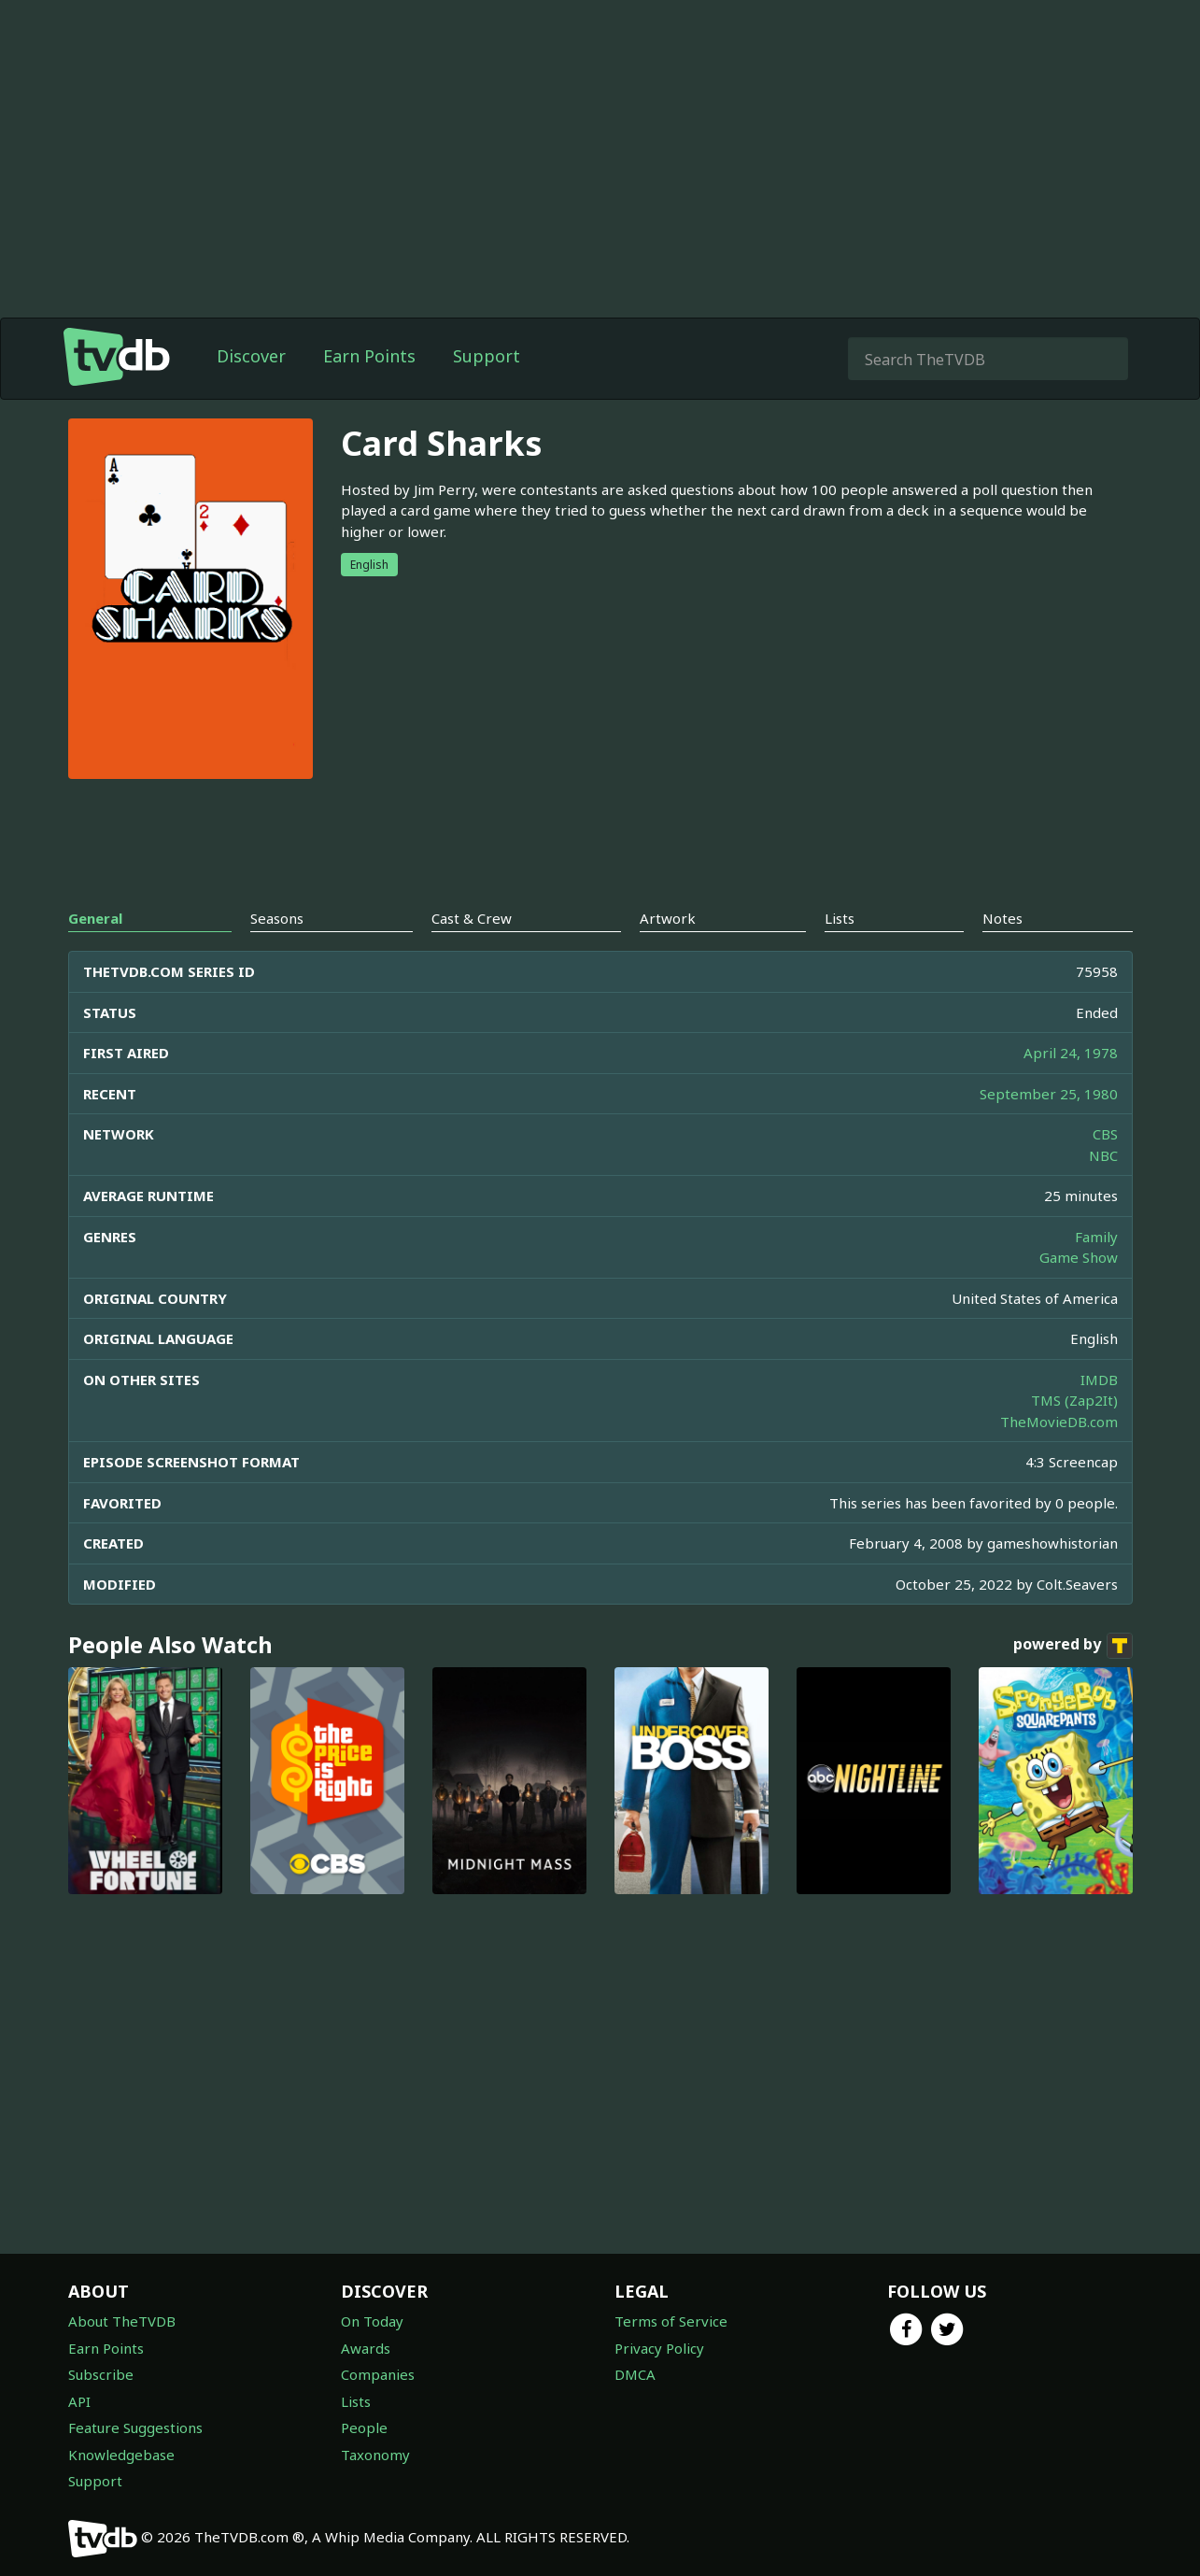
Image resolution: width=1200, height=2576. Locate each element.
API (79, 2401)
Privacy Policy (659, 2348)
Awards (365, 2348)
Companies (378, 2374)
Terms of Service (670, 2321)
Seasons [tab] (277, 918)
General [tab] (95, 918)
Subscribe (101, 2374)
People (364, 2427)
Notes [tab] (1002, 918)
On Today (372, 2321)
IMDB (1099, 1379)
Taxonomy (375, 2454)
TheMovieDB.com (1059, 1421)
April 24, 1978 (1071, 1052)
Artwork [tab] (668, 918)
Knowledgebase (121, 2454)
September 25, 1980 (1049, 1093)
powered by (1073, 1646)
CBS (1105, 1134)
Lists (356, 2401)
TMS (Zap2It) (1074, 1400)
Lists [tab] (839, 918)
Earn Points (369, 356)
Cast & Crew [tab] (471, 918)
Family (1096, 1236)
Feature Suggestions (135, 2427)
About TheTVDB (122, 2321)
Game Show (1078, 1257)
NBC (1103, 1155)
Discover (251, 356)
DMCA (635, 2374)
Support (486, 356)
